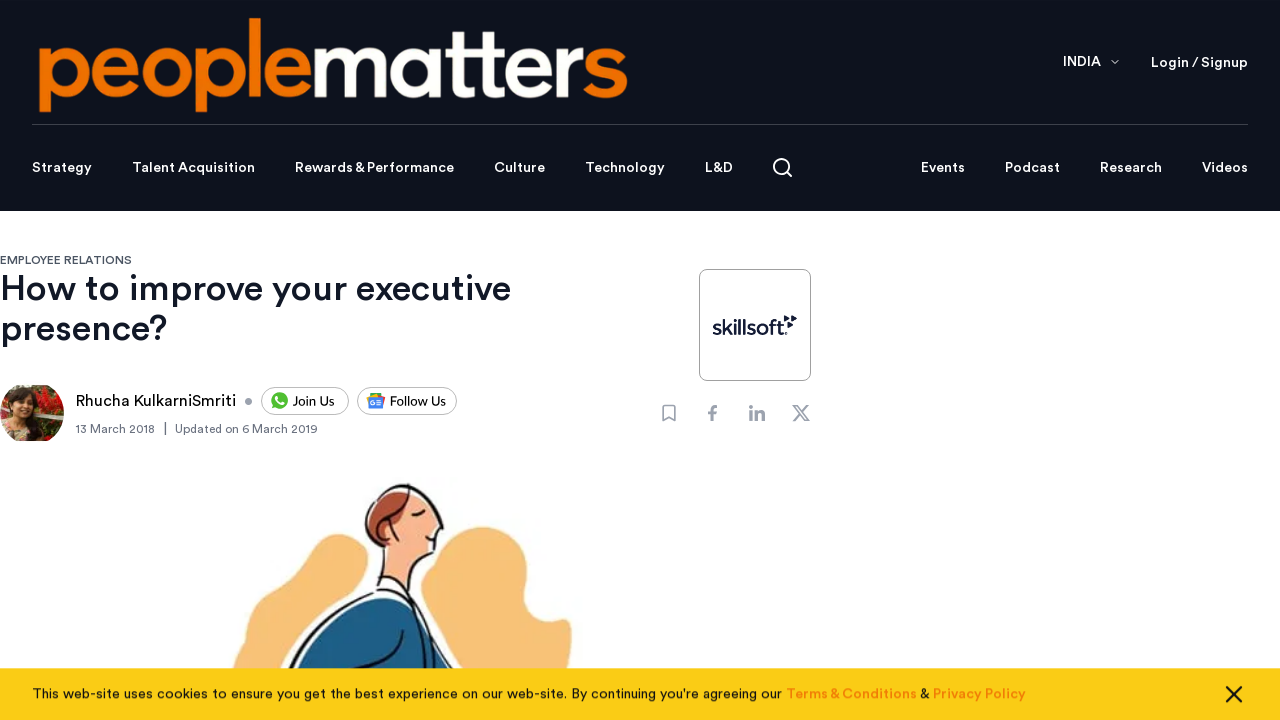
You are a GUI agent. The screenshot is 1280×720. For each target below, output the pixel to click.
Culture (519, 168)
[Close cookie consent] (1234, 703)
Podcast (1032, 168)
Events (943, 168)
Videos (1225, 168)
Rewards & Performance (374, 168)
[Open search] (782, 167)
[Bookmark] (669, 413)
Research (1131, 168)
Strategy (62, 168)
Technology (625, 168)
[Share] (713, 413)
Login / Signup (1199, 63)
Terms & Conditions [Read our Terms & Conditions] (851, 703)
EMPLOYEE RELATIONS (66, 260)
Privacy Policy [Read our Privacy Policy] (979, 703)
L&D (719, 168)
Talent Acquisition (193, 168)
